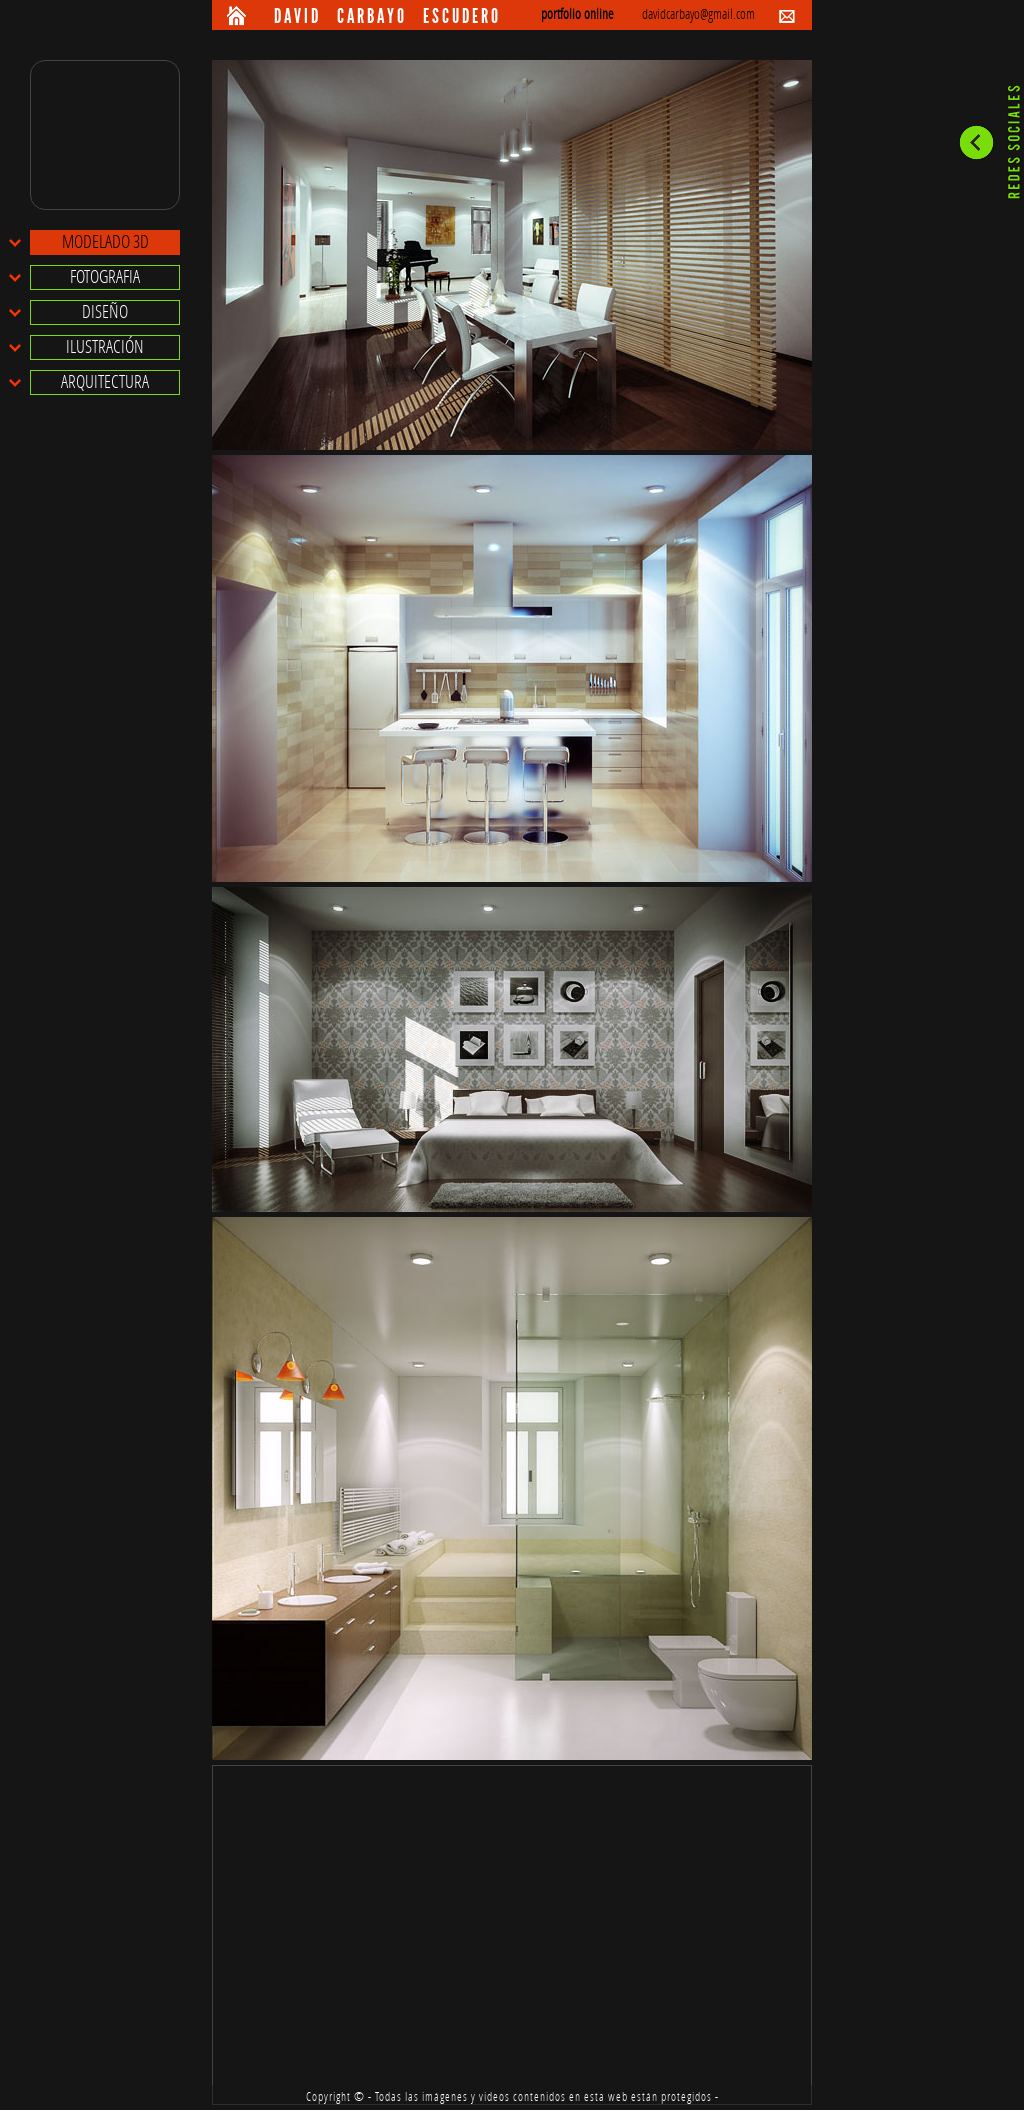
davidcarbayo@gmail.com (698, 14)
